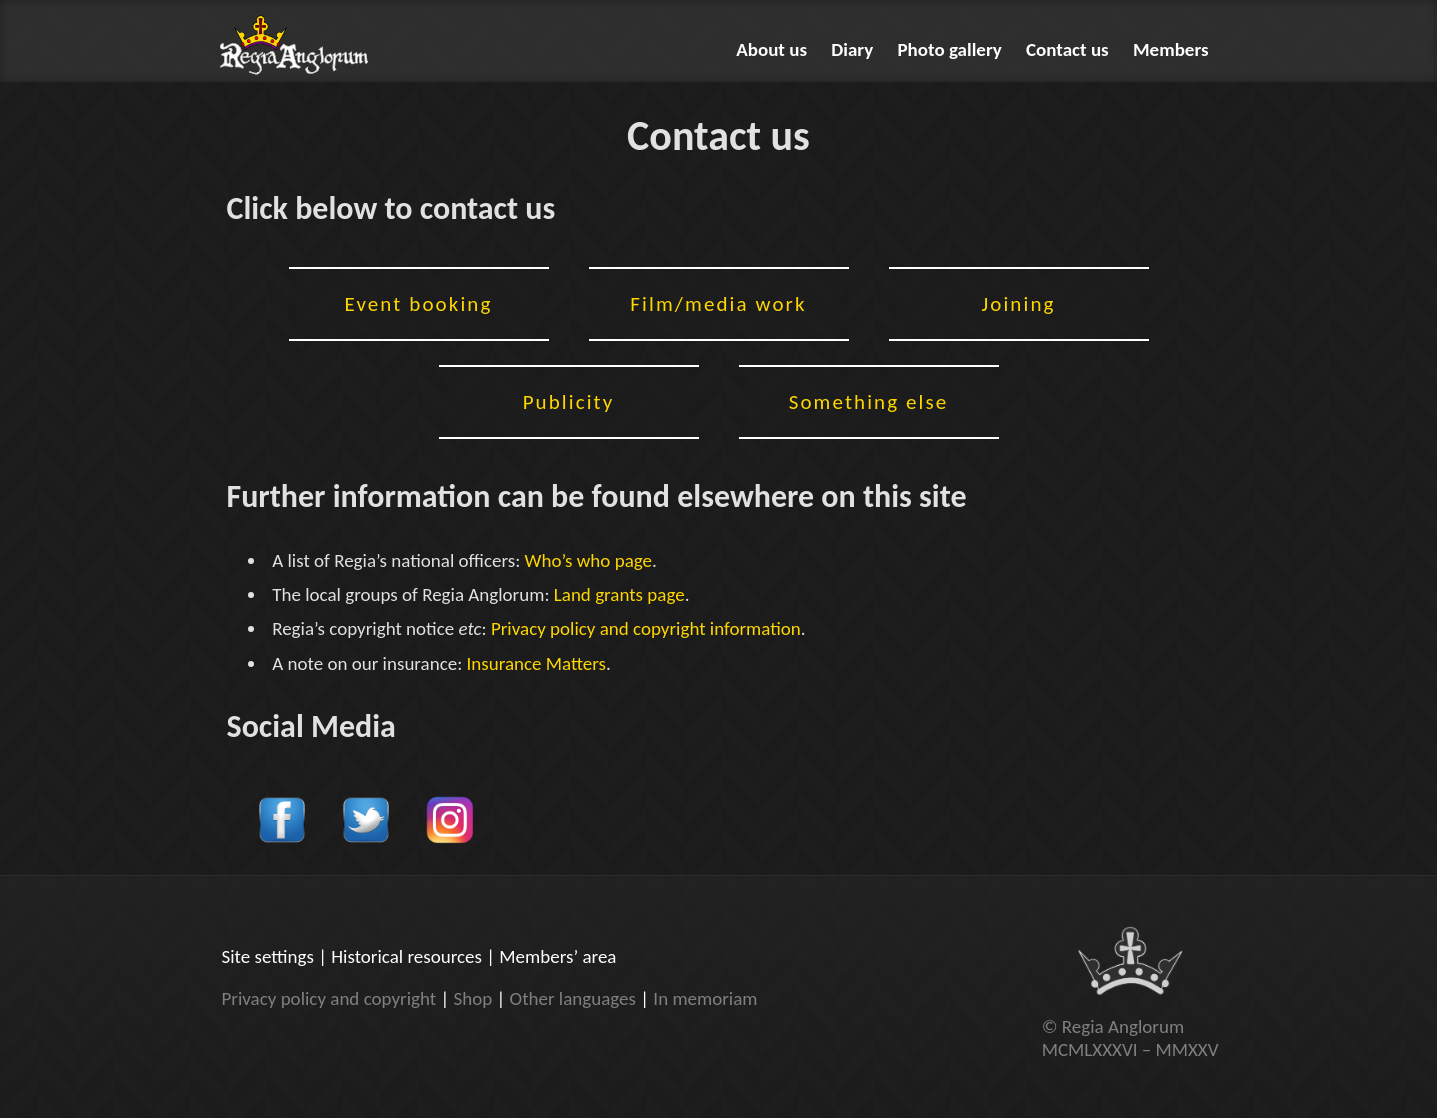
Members (1171, 49)
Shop (472, 998)
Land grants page (619, 594)
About (771, 49)
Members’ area (557, 956)
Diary (852, 49)
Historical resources (406, 956)
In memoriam (705, 998)
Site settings (268, 956)
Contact (1067, 49)
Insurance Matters (537, 663)
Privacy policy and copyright (329, 998)
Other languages (573, 998)
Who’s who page (588, 560)
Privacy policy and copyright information (646, 628)
